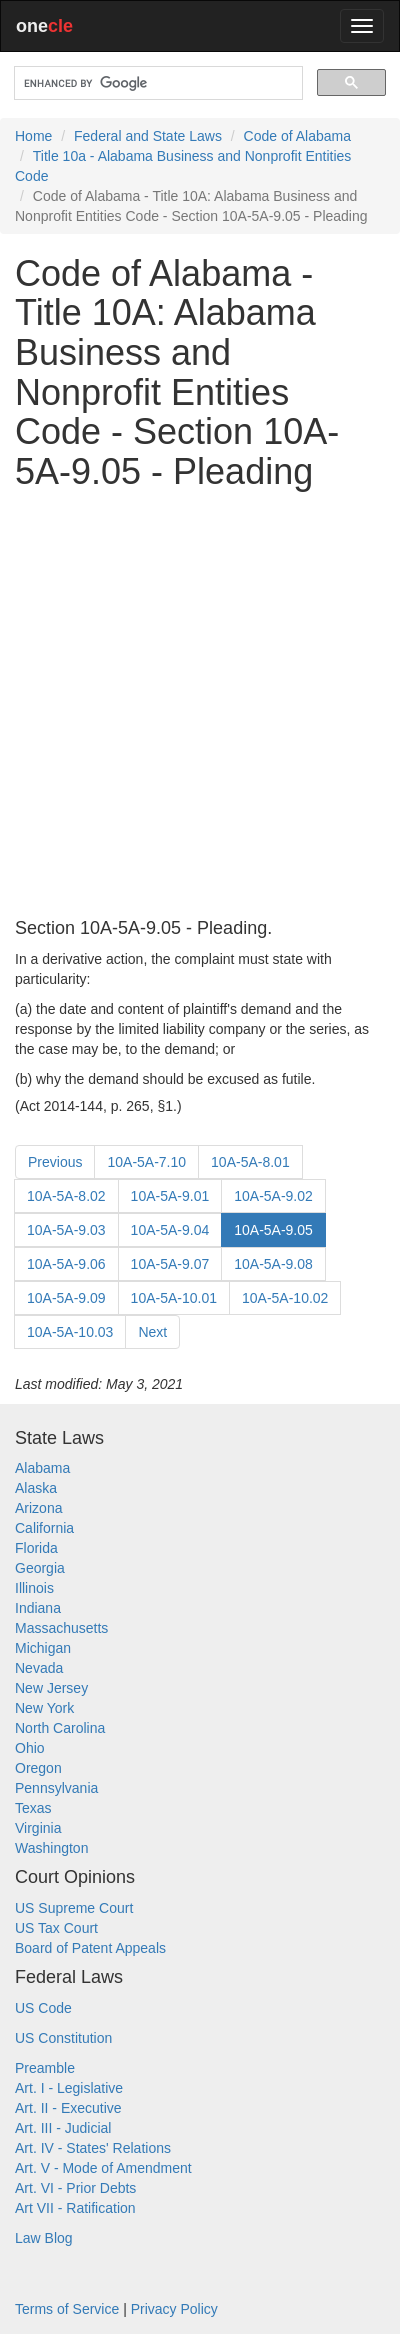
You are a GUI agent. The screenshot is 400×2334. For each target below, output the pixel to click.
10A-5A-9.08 (273, 1264)
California (44, 1528)
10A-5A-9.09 (66, 1298)
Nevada (39, 1668)
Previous (55, 1162)
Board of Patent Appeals (90, 1948)
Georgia (40, 1568)
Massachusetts (61, 1628)
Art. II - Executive (68, 2108)
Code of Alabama (297, 136)
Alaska (36, 1488)
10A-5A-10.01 (174, 1298)
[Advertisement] (200, 705)
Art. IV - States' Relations (93, 2148)
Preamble (45, 2068)
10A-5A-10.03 (70, 1332)
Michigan (43, 1648)
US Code (43, 2008)
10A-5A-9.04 (170, 1230)
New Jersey (51, 1688)
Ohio (30, 1748)
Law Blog (44, 2238)
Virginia (38, 1828)
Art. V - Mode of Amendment (103, 2168)
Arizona (38, 1508)
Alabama (42, 1468)
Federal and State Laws (148, 136)
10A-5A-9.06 (66, 1264)
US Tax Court (56, 1928)
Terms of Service (67, 2309)
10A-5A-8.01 (250, 1162)
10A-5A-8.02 (66, 1196)
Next (152, 1332)
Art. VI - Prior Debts (75, 2188)
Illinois (34, 1588)
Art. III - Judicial (63, 2128)
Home (33, 136)
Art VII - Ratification (75, 2208)
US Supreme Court (74, 1908)
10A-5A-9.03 (66, 1230)
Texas (33, 1808)
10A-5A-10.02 (285, 1298)
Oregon (38, 1768)
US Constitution (63, 2038)
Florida (36, 1548)
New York (44, 1708)
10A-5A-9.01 (170, 1196)
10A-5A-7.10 (146, 1162)
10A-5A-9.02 (273, 1196)
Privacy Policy (174, 2309)
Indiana (38, 1608)
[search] (156, 83)
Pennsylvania (56, 1788)
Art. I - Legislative (69, 2088)
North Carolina (60, 1728)
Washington (51, 1848)
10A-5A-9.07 (170, 1264)
